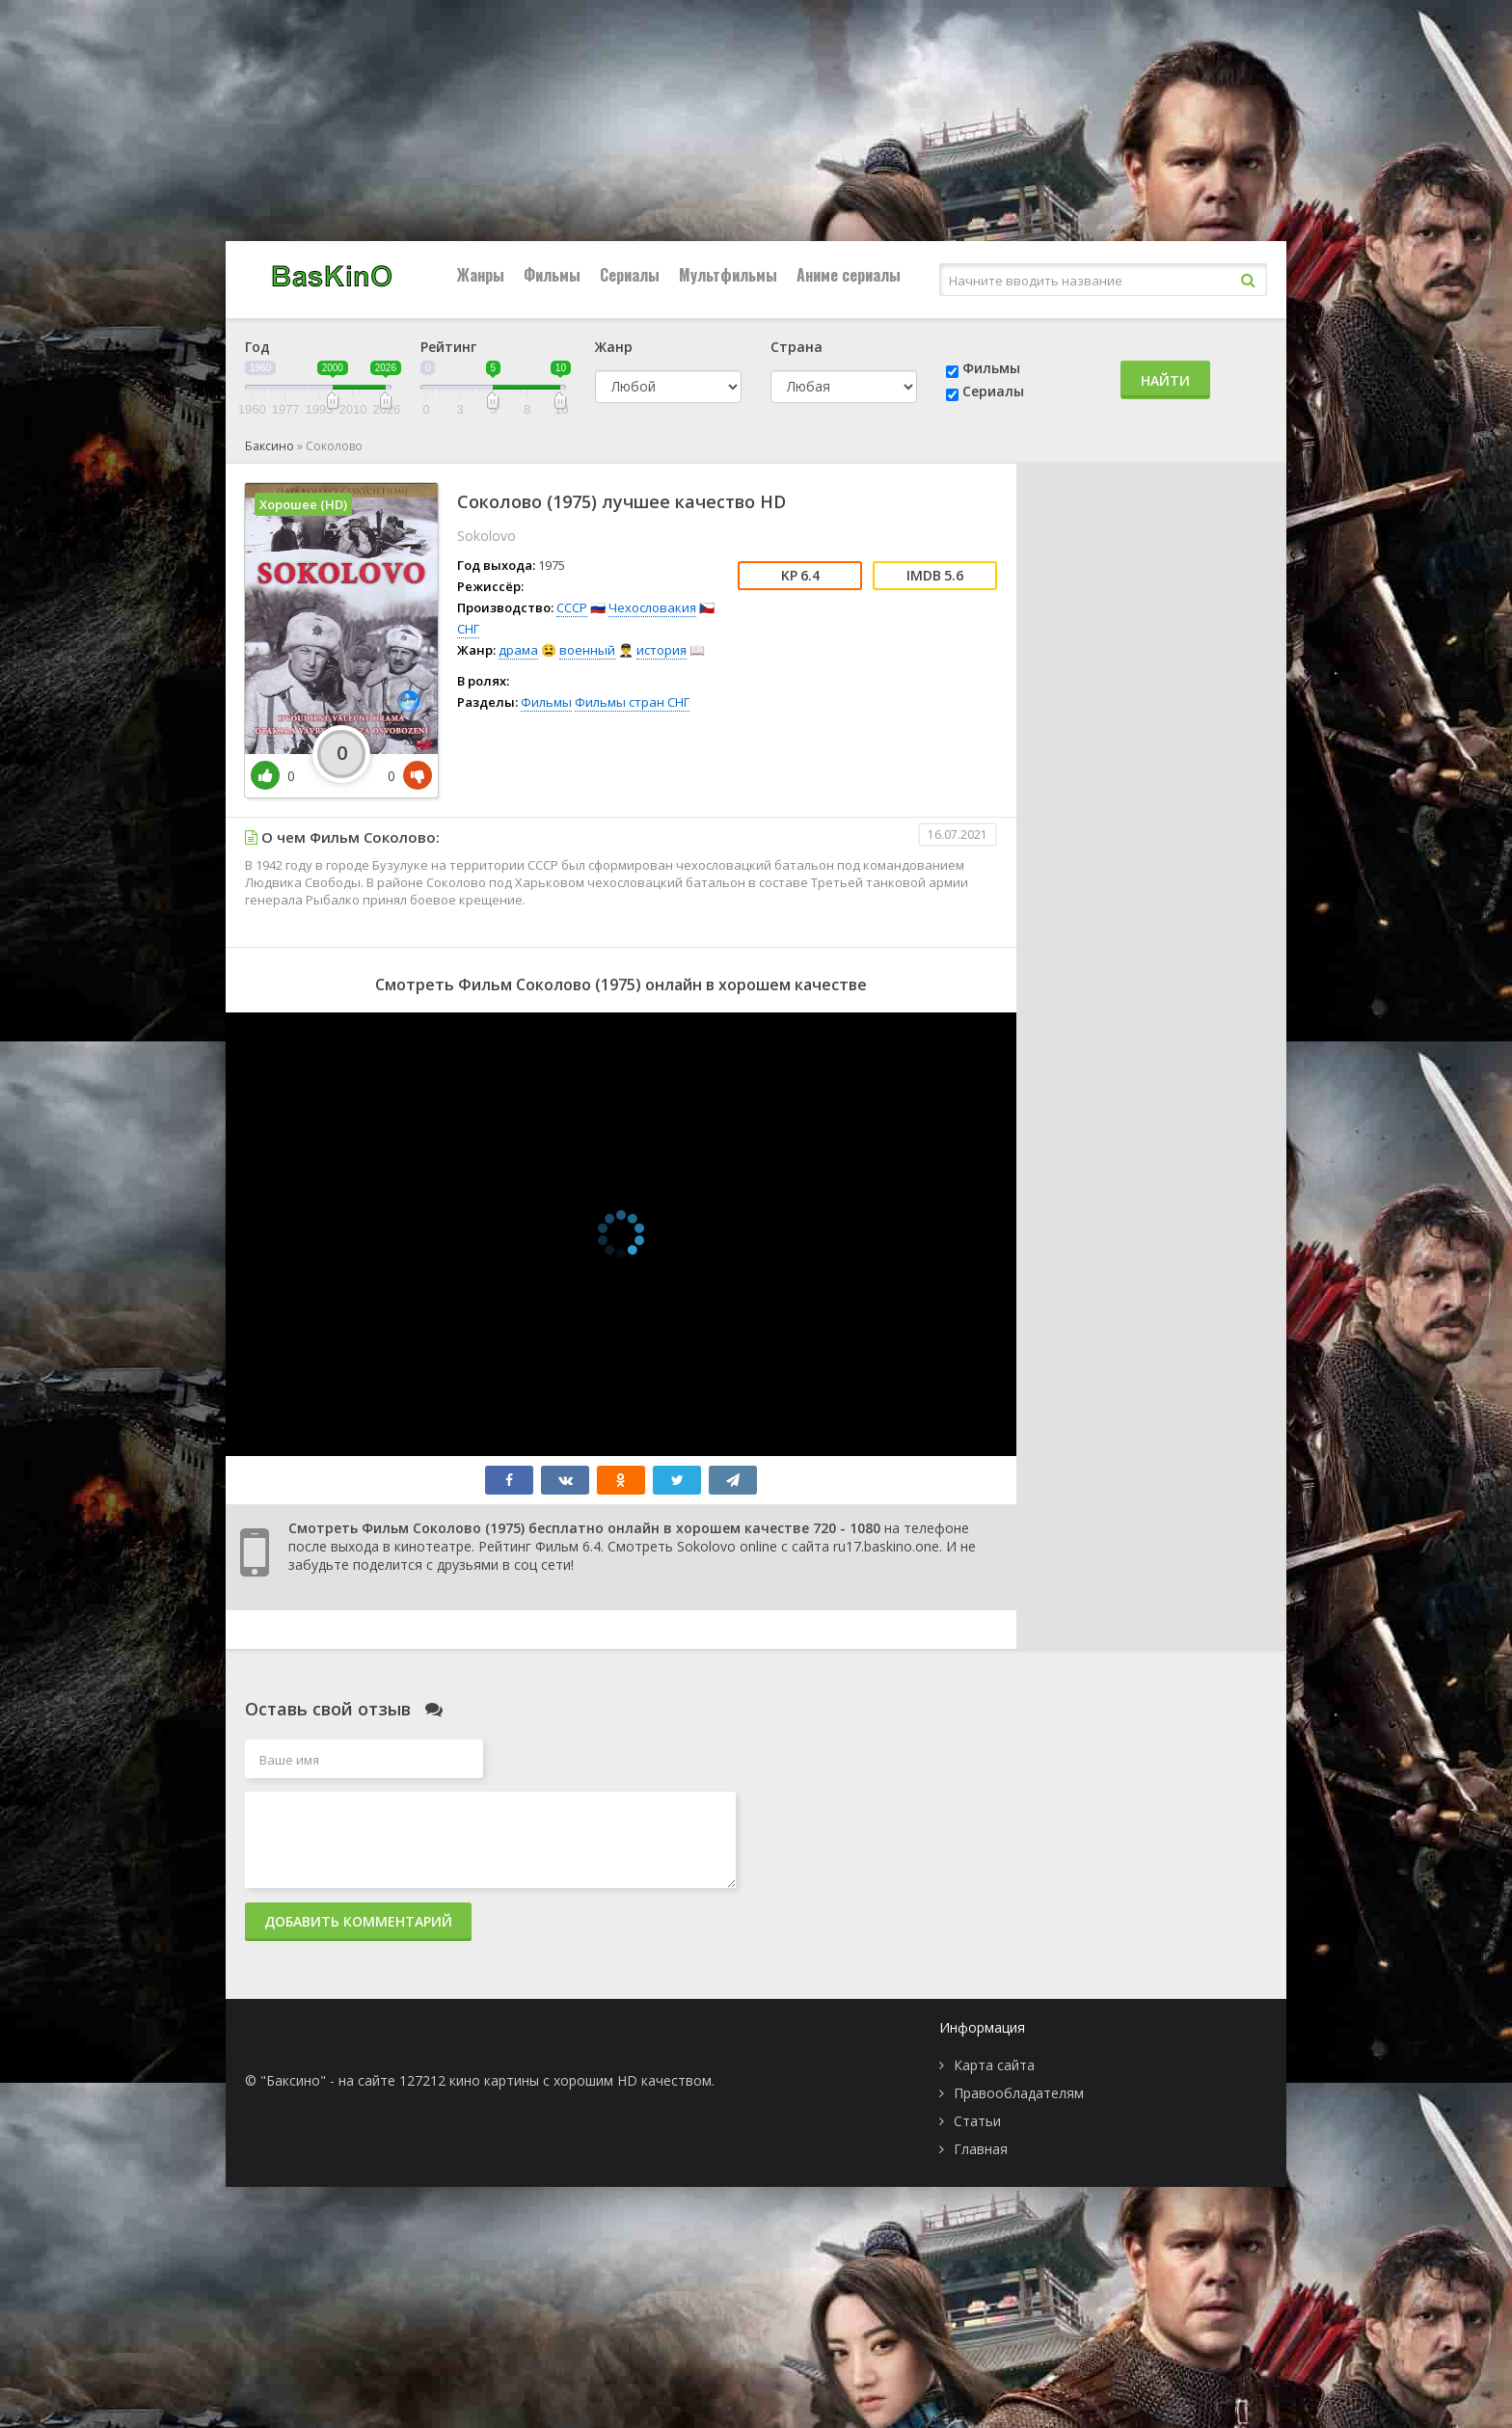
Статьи (977, 2121)
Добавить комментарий (358, 1921)
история (661, 650)
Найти (1165, 380)
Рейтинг (448, 346)
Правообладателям (1019, 2093)
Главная (981, 2149)
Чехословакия (652, 607)
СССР (571, 607)
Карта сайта (994, 2065)
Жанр (614, 346)
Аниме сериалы (848, 274)
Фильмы (552, 274)
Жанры (480, 274)
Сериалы (630, 274)
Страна (796, 346)
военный (587, 650)
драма (518, 650)
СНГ (468, 628)
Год (257, 346)
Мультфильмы (728, 274)
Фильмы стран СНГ (632, 702)
